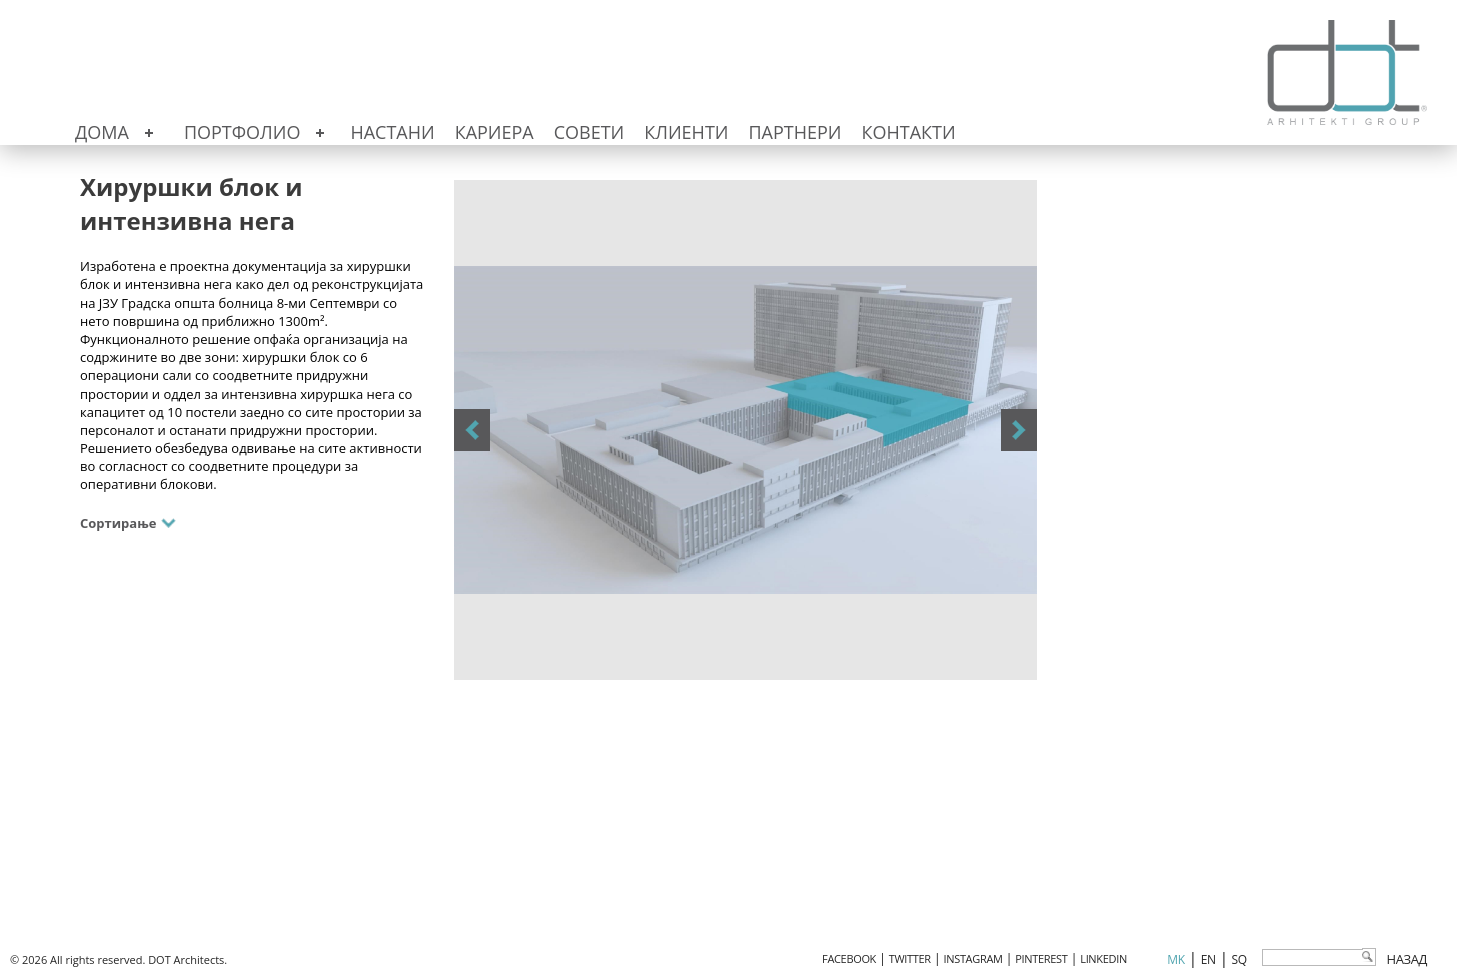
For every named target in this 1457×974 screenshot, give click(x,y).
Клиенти (686, 132)
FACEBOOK (849, 958)
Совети (589, 132)
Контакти (909, 132)
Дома (102, 132)
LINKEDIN (1103, 958)
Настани (392, 132)
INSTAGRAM (973, 958)
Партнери (794, 132)
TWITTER (910, 958)
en (1208, 959)
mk (1175, 959)
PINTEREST (1041, 958)
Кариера (494, 132)
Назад (1406, 959)
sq (1239, 959)
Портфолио (242, 132)
